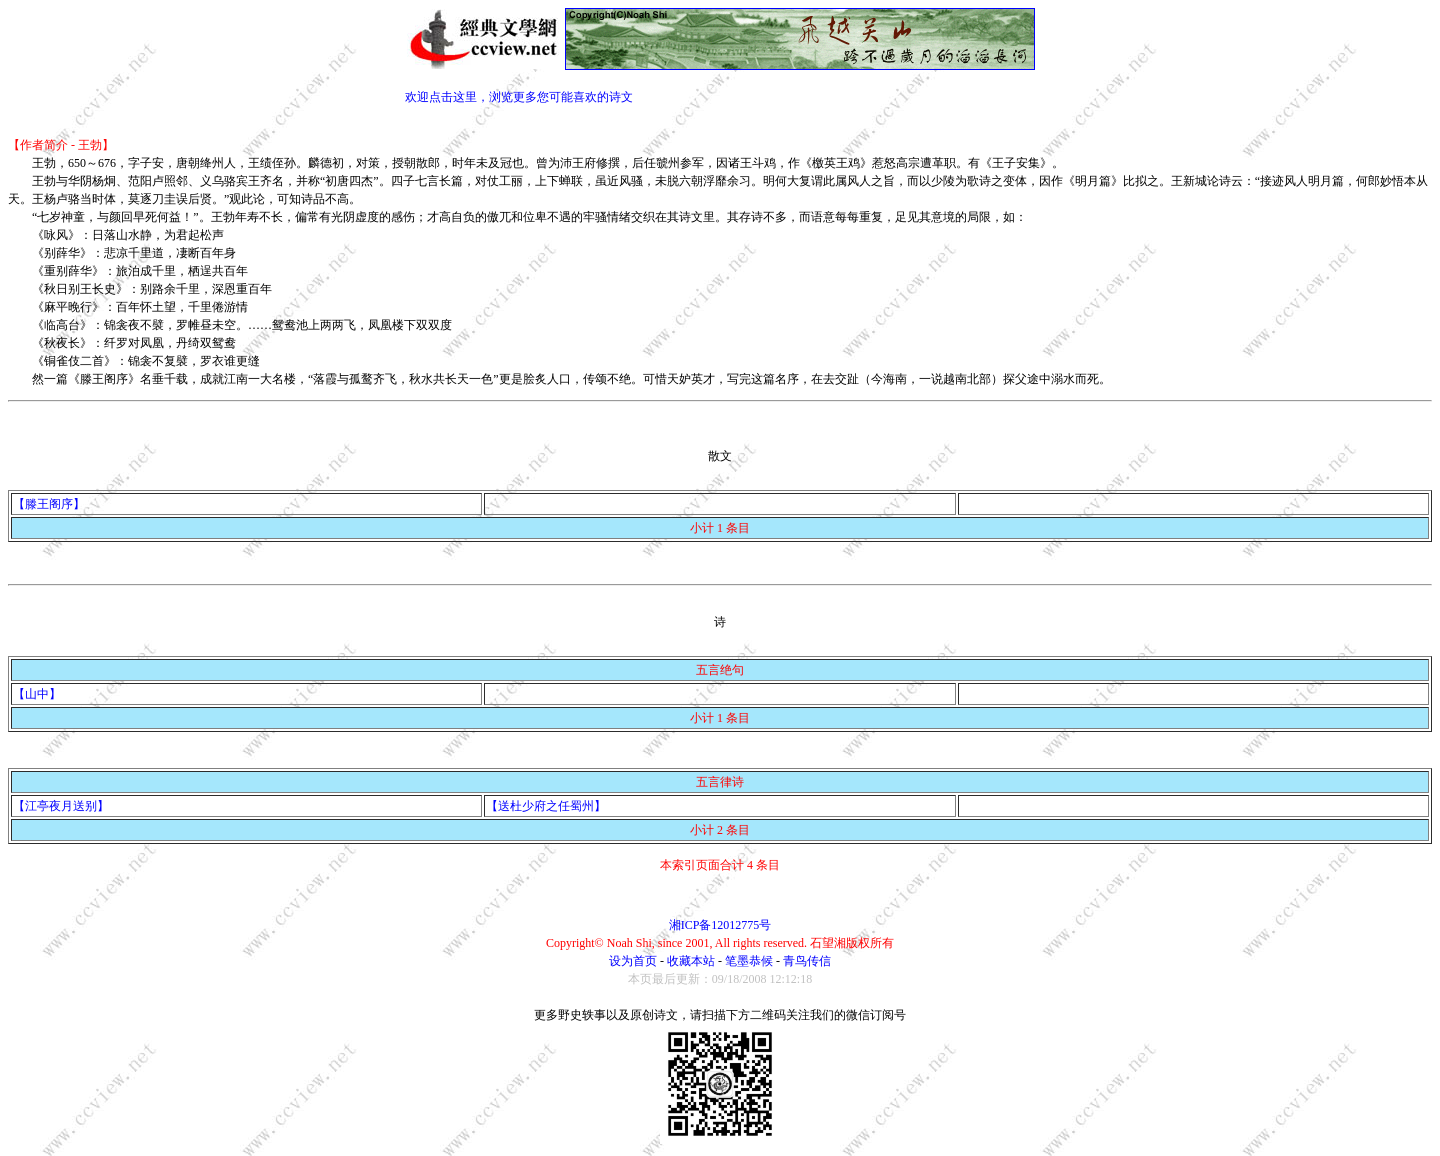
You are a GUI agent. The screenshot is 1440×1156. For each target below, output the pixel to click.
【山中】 (37, 694)
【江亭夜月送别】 (61, 806)
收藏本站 (691, 961)
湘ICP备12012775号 (720, 925)
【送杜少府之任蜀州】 (546, 806)
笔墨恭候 (749, 961)
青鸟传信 (807, 961)
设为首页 (633, 961)
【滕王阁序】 (49, 504)
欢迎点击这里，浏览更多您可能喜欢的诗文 (519, 97)
